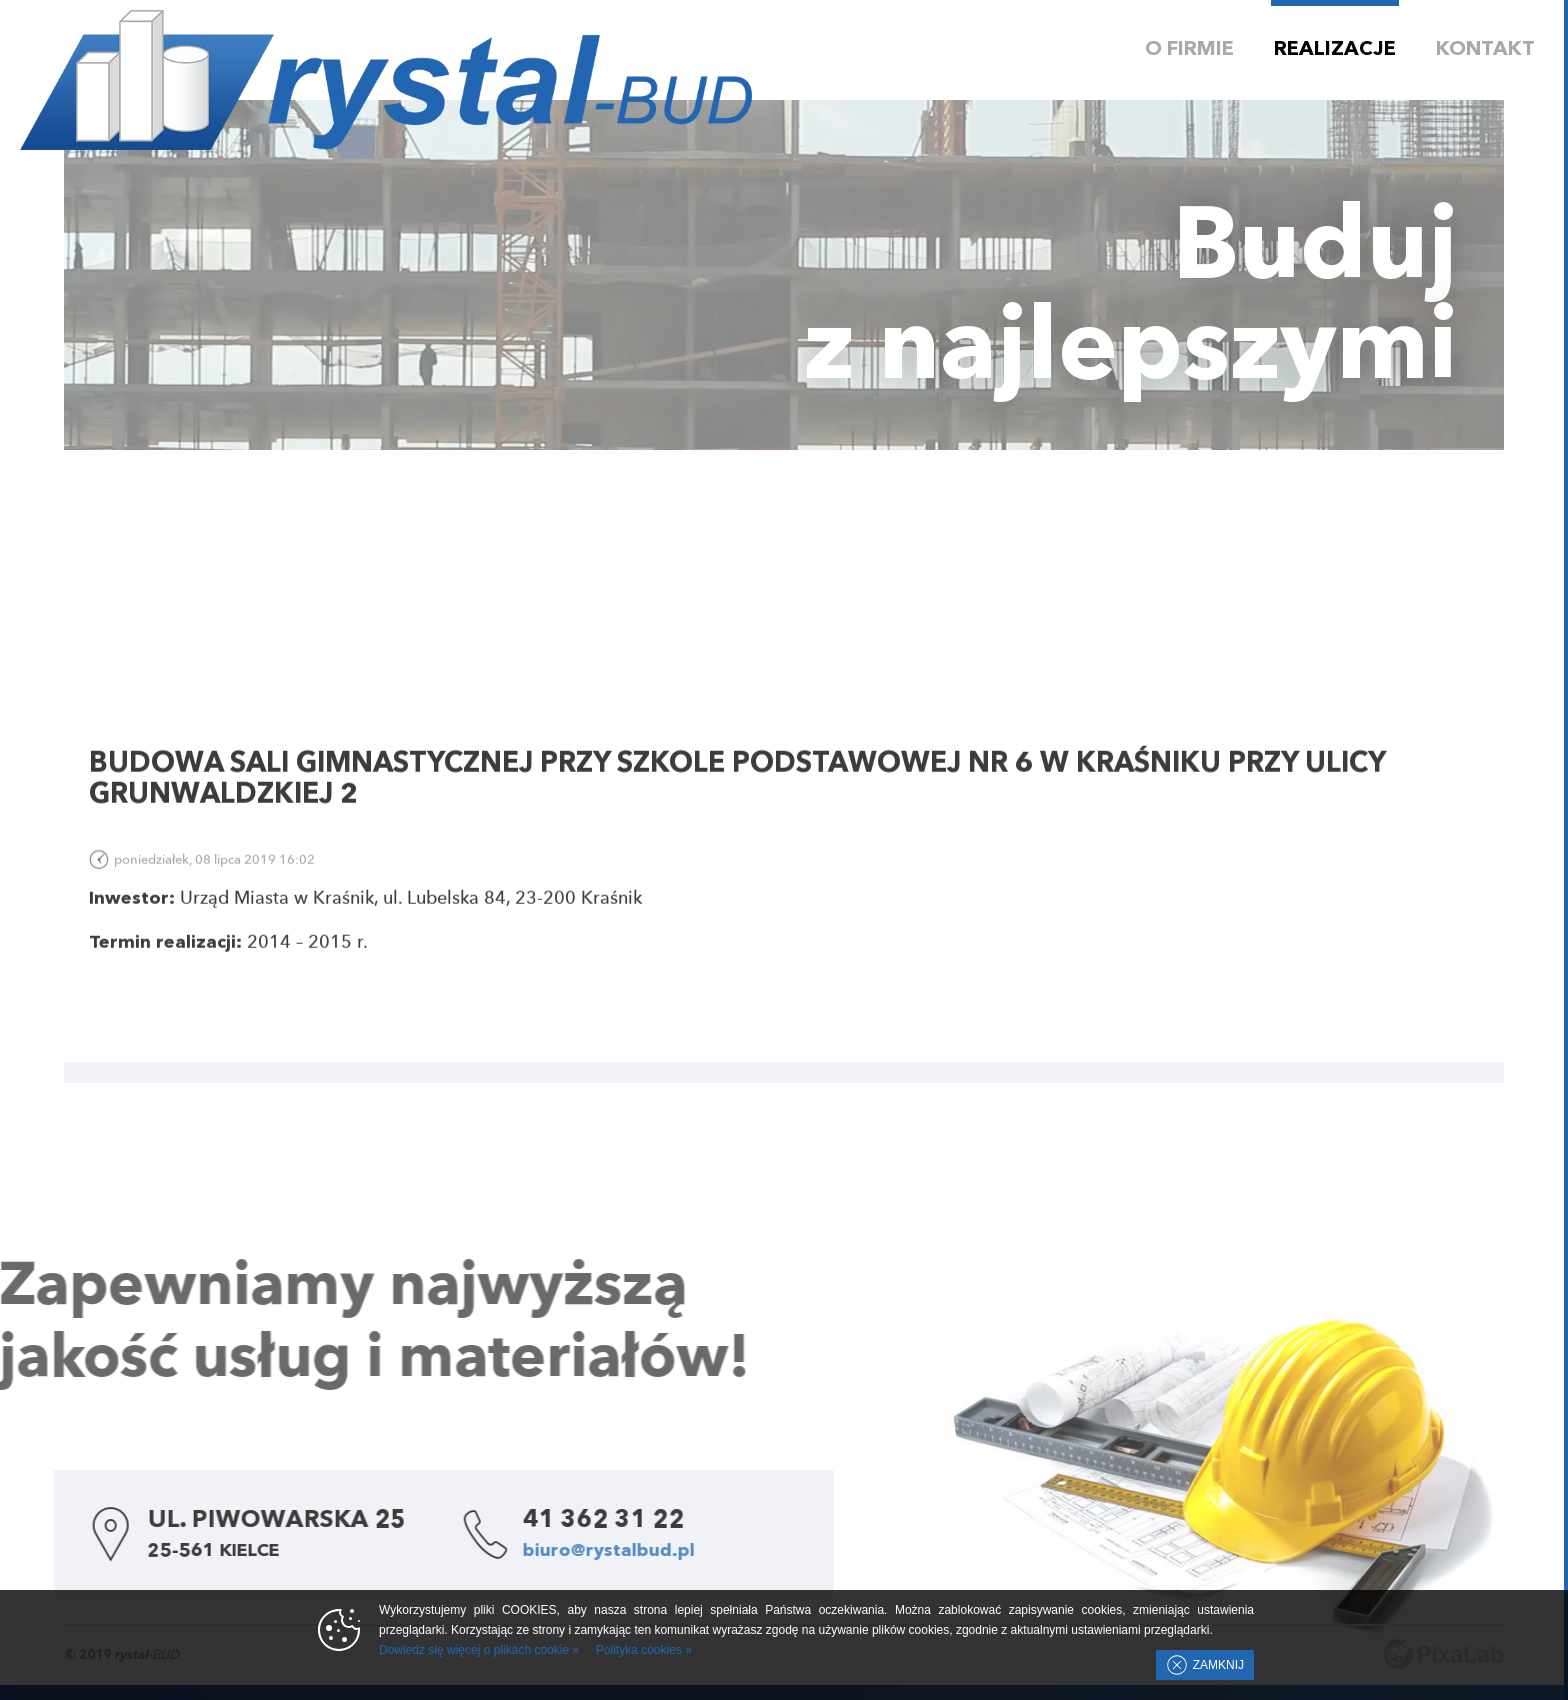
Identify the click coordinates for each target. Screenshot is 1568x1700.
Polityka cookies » (644, 1650)
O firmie (1189, 50)
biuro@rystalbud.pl (534, 1551)
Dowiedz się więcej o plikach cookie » (479, 1650)
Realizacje (1335, 50)
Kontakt (1485, 50)
